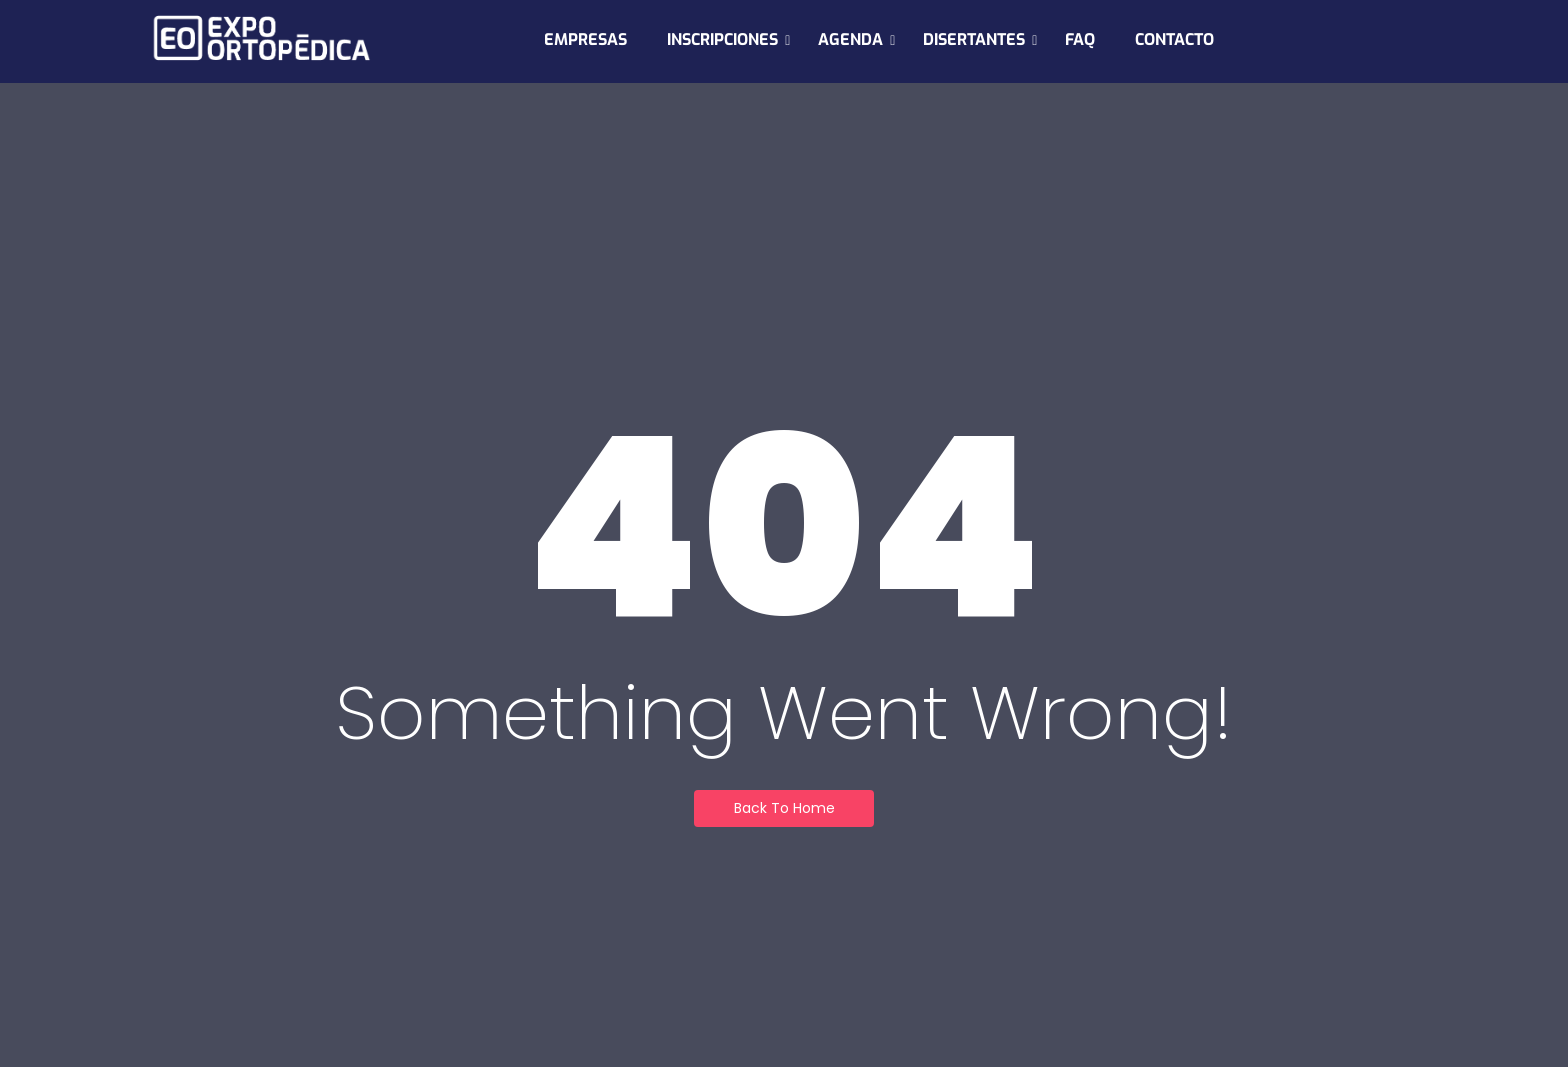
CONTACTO (1174, 39)
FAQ (1080, 39)
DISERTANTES (980, 39)
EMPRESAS (585, 39)
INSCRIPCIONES (728, 39)
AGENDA (856, 39)
